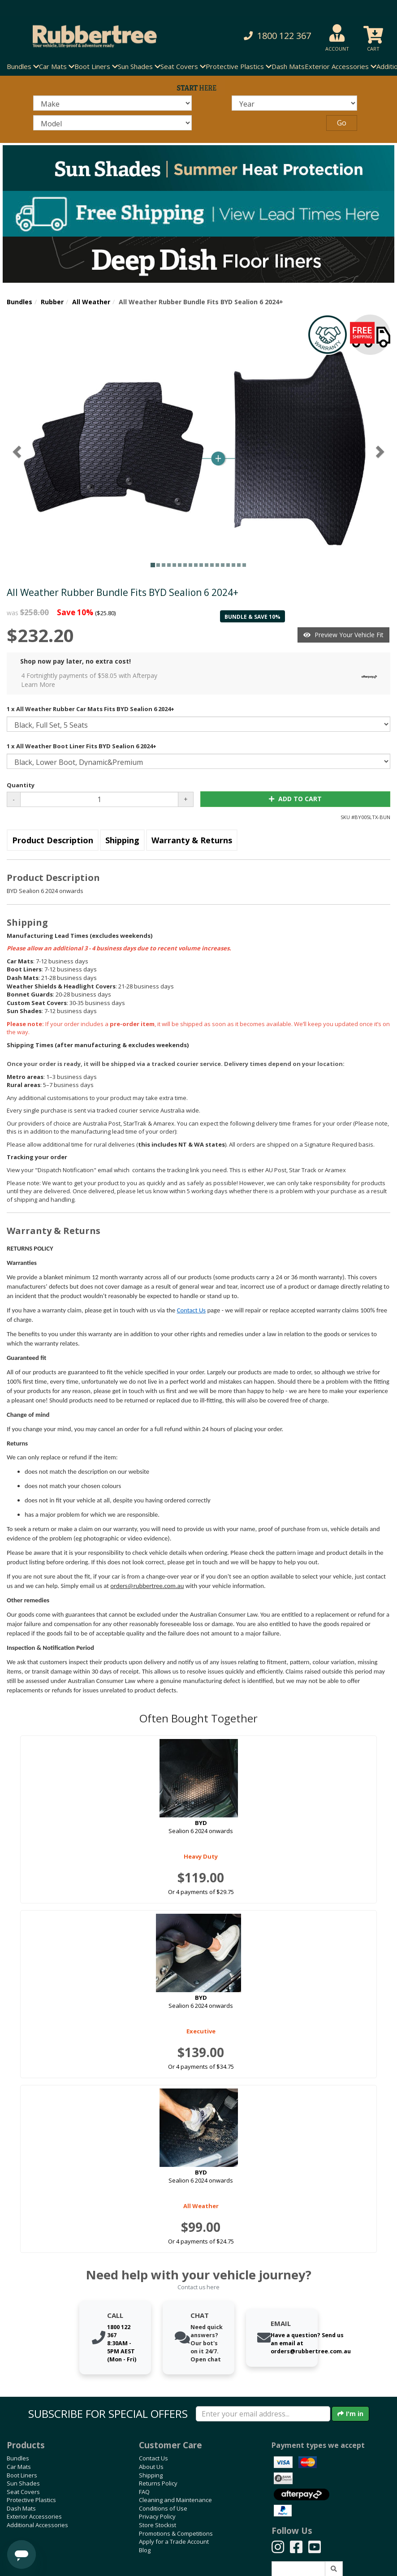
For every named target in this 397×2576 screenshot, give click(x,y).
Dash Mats (288, 66)
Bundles (19, 302)
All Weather (91, 302)
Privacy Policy (157, 2516)
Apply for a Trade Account (174, 2541)
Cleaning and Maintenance (175, 2500)
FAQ (144, 2492)
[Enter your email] (263, 2413)
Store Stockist (157, 2525)
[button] (270, 36)
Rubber (52, 302)
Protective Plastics (31, 2500)
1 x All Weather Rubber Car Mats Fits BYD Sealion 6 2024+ (90, 709)
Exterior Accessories (34, 2516)
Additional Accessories (37, 2525)
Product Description (52, 840)
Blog (145, 2550)
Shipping (122, 840)
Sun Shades (23, 2483)
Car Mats (19, 2467)
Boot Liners (22, 2475)
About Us (151, 2467)
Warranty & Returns (191, 840)
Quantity (21, 785)
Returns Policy (158, 2483)
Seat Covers (23, 2492)
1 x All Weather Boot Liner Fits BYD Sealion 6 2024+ (81, 746)
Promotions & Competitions (176, 2533)
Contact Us (191, 1310)
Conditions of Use (163, 2508)
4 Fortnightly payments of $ (201, 680)
